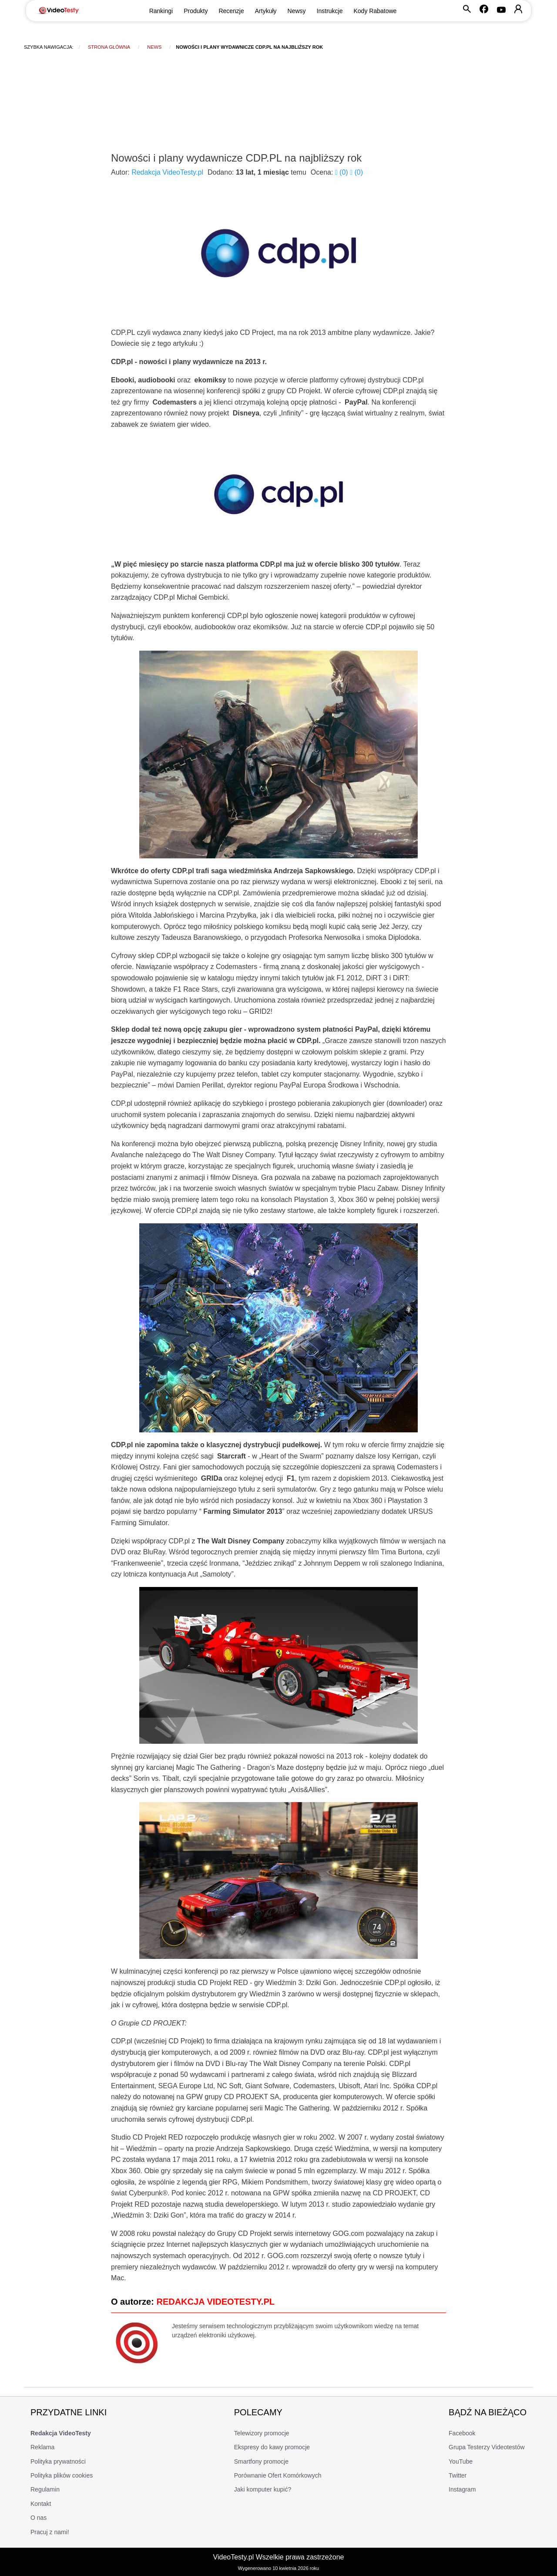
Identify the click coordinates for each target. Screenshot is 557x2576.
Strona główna (109, 47)
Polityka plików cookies (61, 2475)
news (154, 47)
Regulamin (45, 2489)
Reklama (42, 2447)
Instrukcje (330, 10)
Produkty (196, 10)
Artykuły (266, 10)
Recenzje (231, 10)
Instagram (462, 2489)
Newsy (297, 10)
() (342, 172)
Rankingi (161, 10)
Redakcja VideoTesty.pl (167, 172)
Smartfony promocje (261, 2461)
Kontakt (40, 2503)
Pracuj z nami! (49, 2532)
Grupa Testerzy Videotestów (487, 2447)
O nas (38, 2517)
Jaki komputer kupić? (263, 2489)
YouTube (461, 2461)
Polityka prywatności (58, 2461)
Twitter (457, 2475)
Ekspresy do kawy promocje (272, 2447)
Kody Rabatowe (375, 10)
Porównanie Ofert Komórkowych (278, 2475)
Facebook (462, 2433)
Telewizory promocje (261, 2433)
